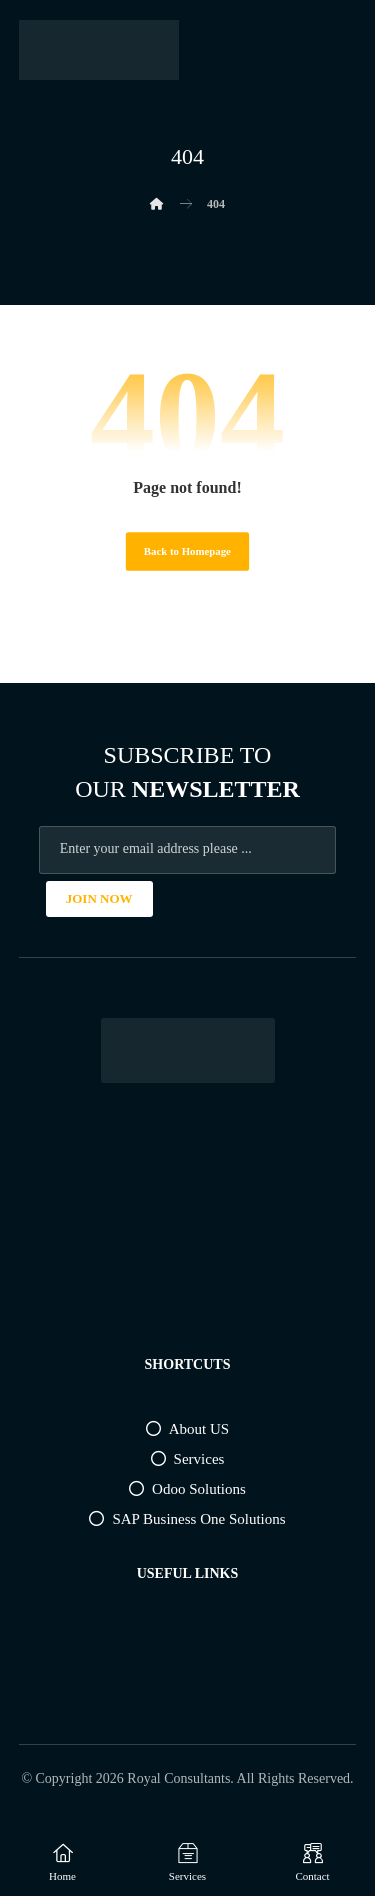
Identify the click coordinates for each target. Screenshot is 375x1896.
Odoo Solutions (187, 1489)
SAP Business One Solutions (187, 1519)
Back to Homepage (187, 551)
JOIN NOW (99, 898)
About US (187, 1429)
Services (188, 1459)
